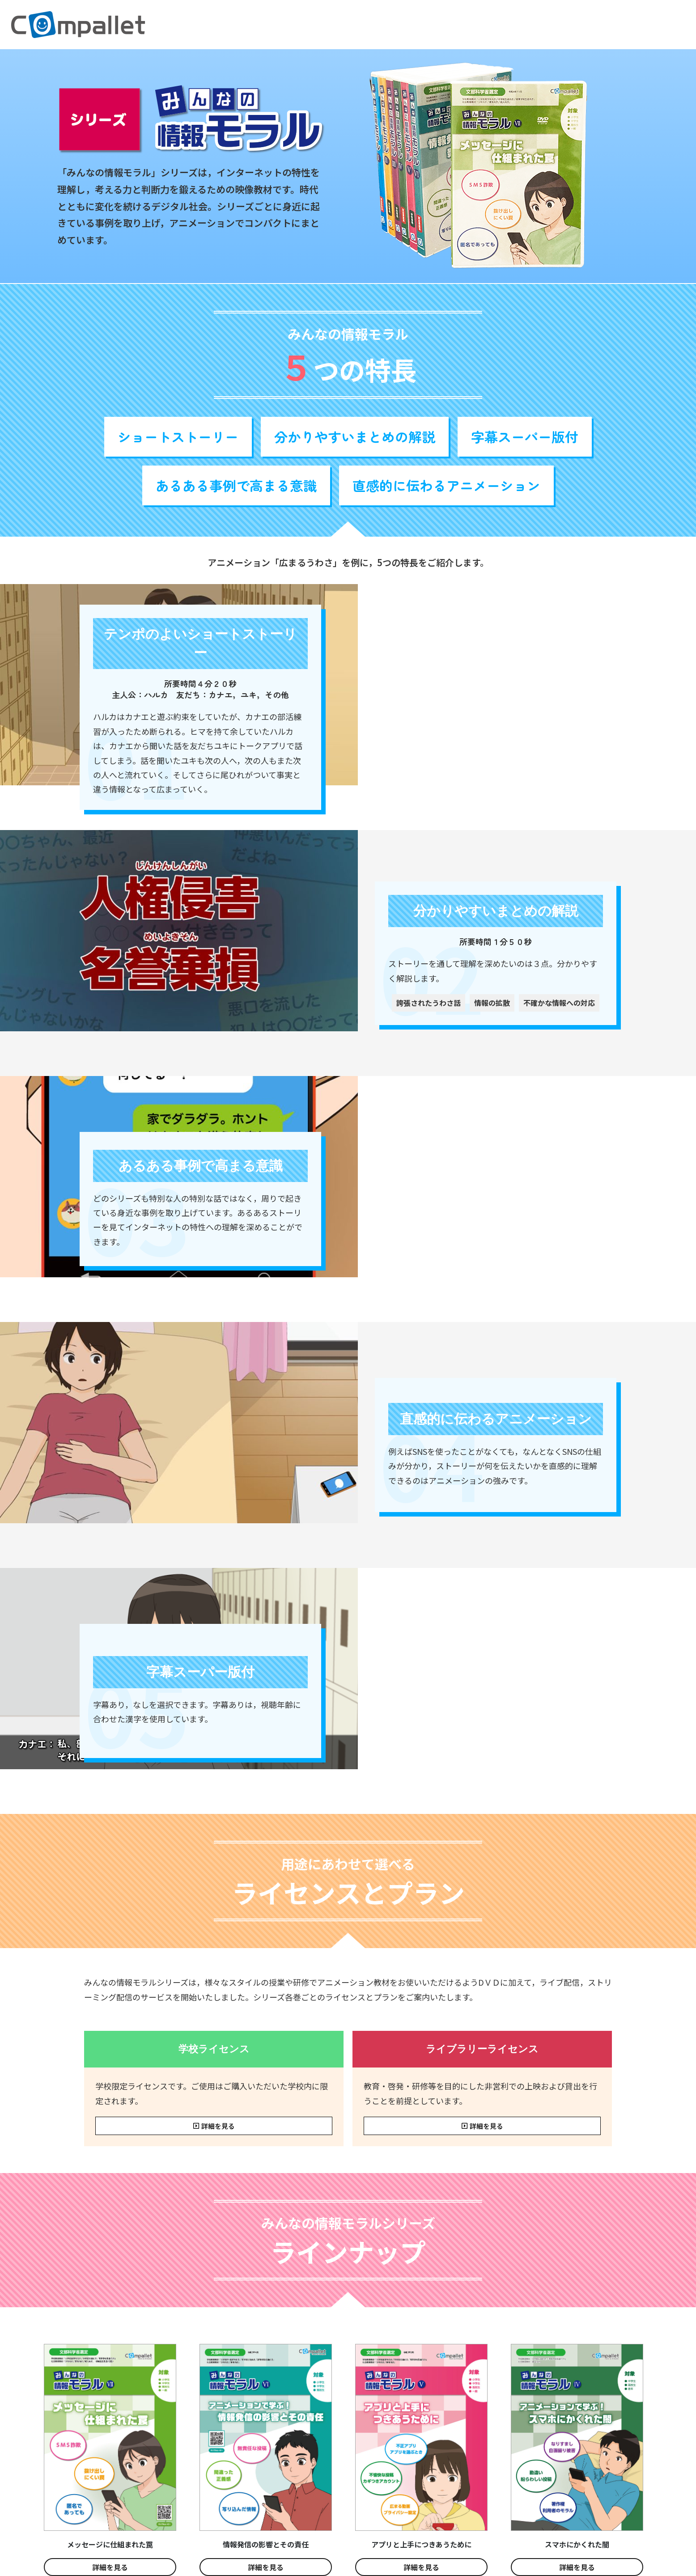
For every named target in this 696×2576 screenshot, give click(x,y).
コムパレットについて (586, 24)
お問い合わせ (656, 24)
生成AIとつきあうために (362, 24)
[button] (451, 24)
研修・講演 (519, 24)
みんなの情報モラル (451, 24)
